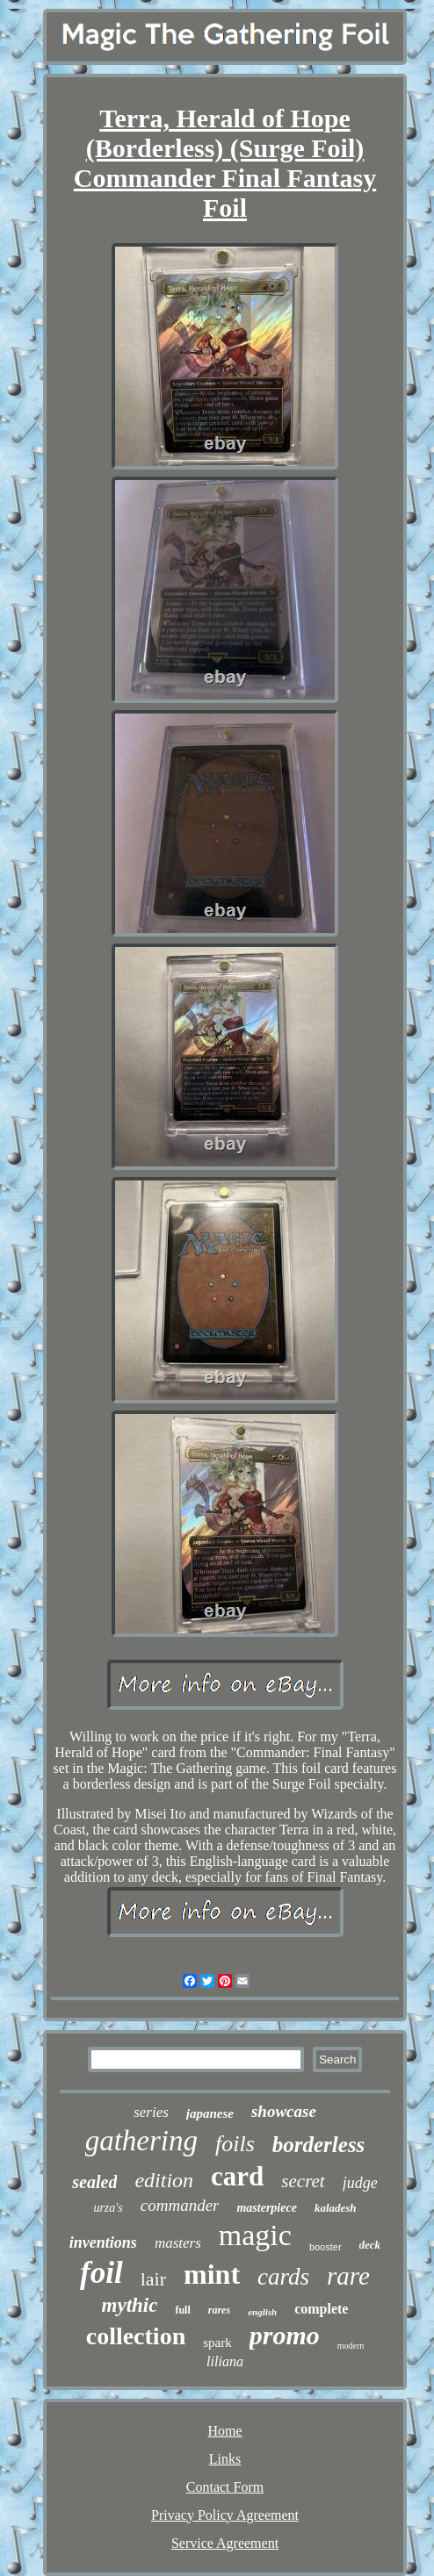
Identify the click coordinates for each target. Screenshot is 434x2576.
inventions (103, 2242)
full (182, 2310)
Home (224, 2430)
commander (180, 2205)
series (151, 2112)
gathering (141, 2140)
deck (370, 2244)
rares (219, 2310)
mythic (130, 2305)
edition (163, 2180)
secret (302, 2181)
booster (325, 2247)
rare (348, 2276)
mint (212, 2274)
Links (225, 2458)
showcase (283, 2111)
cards (283, 2277)
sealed (94, 2182)
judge (360, 2183)
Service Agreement (224, 2543)
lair (153, 2279)
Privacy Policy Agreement (225, 2515)
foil (101, 2273)
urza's (107, 2207)
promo (285, 2335)
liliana (224, 2361)
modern (351, 2345)
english (262, 2312)
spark (217, 2343)
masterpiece (266, 2207)
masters (178, 2243)
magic (255, 2235)
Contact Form (225, 2486)
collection (136, 2336)
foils (235, 2143)
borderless (318, 2144)
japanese (210, 2113)
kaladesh (336, 2207)
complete (321, 2308)
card (237, 2176)
